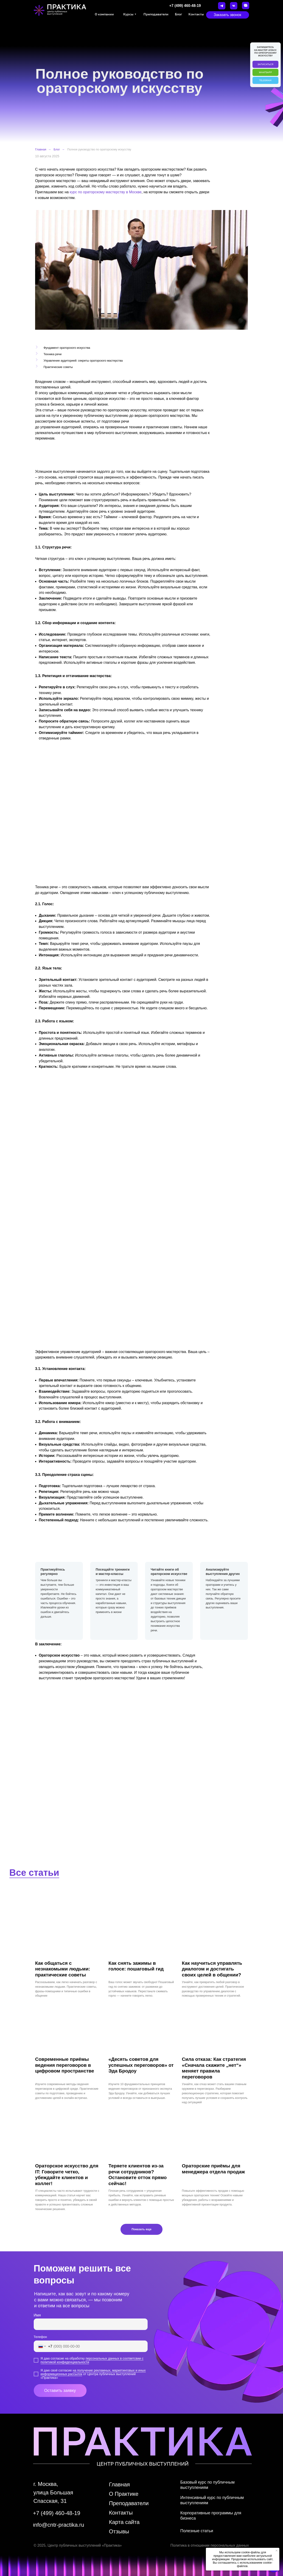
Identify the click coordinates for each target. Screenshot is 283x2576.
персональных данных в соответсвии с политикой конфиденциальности (92, 2360)
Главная (40, 149)
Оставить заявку (60, 2390)
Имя (37, 2315)
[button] (227, 15)
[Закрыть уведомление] (276, 2550)
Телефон (40, 2337)
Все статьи (34, 1873)
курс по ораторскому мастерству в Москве (106, 192)
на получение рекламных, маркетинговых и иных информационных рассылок (93, 2372)
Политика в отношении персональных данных (210, 2545)
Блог (56, 149)
